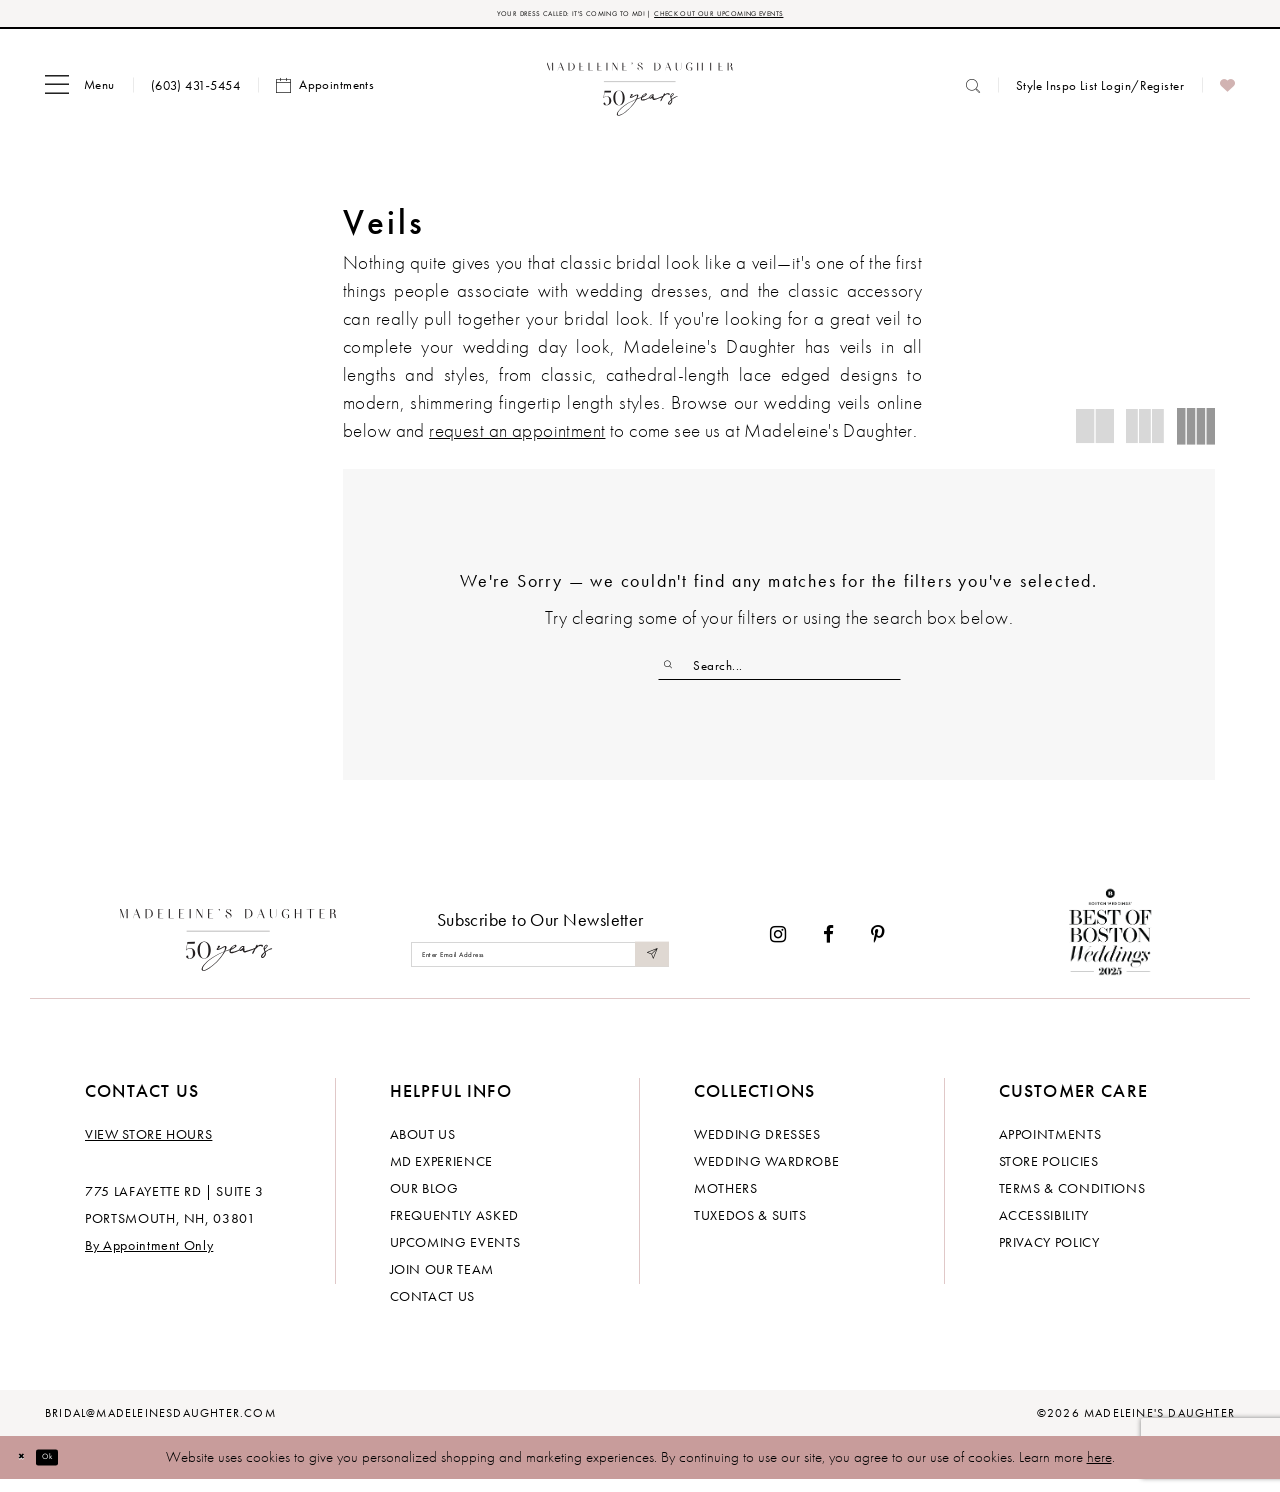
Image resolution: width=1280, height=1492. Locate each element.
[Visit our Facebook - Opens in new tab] (828, 947)
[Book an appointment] (325, 93)
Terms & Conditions (1072, 1201)
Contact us (433, 1309)
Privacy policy (1049, 1255)
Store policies (1049, 1174)
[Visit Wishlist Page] (1227, 93)
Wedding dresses (757, 1147)
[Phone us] (195, 92)
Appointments (1050, 1147)
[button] (80, 93)
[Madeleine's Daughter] (228, 948)
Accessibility (1044, 1228)
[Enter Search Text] (779, 673)
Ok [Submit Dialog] (74, 1469)
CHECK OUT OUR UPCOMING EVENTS (778, 17)
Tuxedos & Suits (750, 1228)
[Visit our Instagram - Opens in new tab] (778, 947)
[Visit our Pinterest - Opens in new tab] (878, 947)
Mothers (726, 1201)
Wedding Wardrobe (766, 1174)
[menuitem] (80, 93)
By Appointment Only (149, 1258)
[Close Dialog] (30, 1470)
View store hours (148, 1147)
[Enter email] (540, 967)
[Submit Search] (675, 673)
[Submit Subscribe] (648, 967)
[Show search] (973, 92)
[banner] (640, 92)
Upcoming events (455, 1255)
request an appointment (517, 438)
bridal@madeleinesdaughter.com (160, 1426)
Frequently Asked (454, 1228)
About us (423, 1147)
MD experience (441, 1174)
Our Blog (424, 1201)
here (1099, 1470)
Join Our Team (442, 1282)
